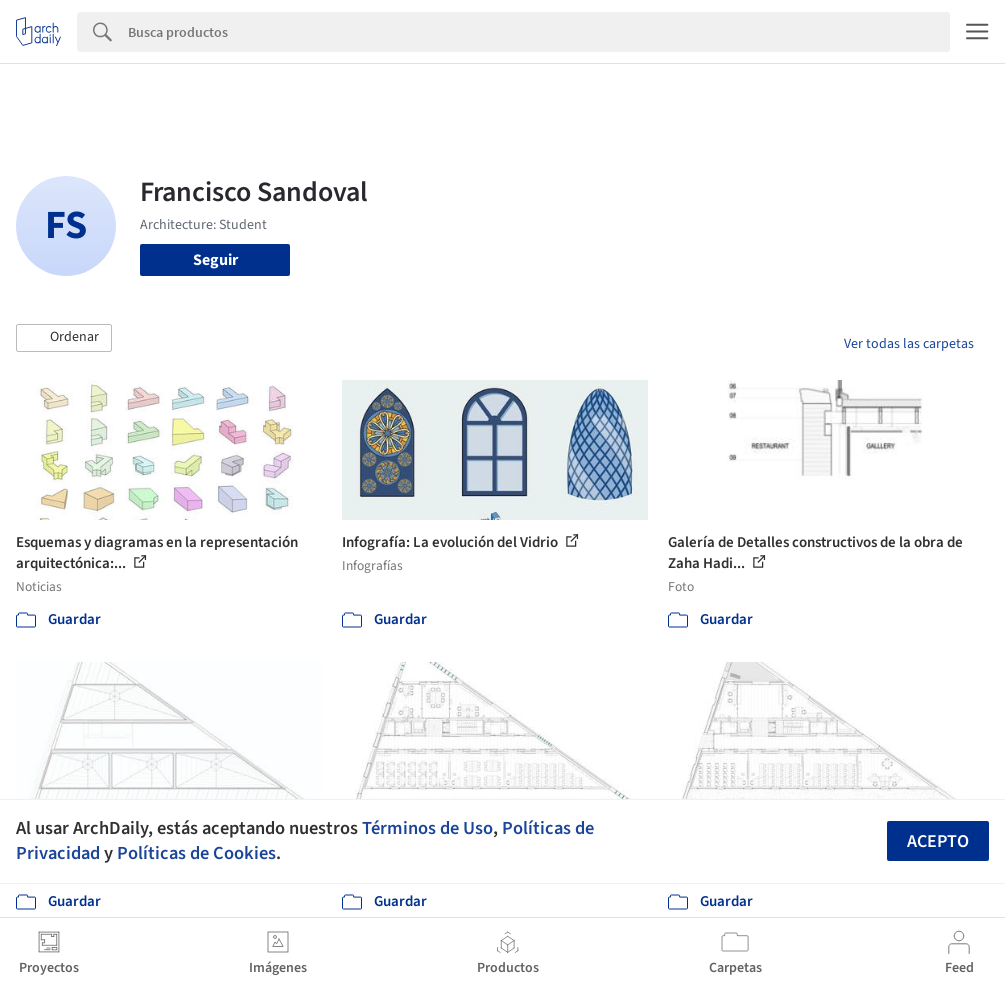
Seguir (215, 260)
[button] (64, 338)
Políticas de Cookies (196, 853)
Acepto (938, 841)
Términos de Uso (427, 828)
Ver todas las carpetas (909, 344)
